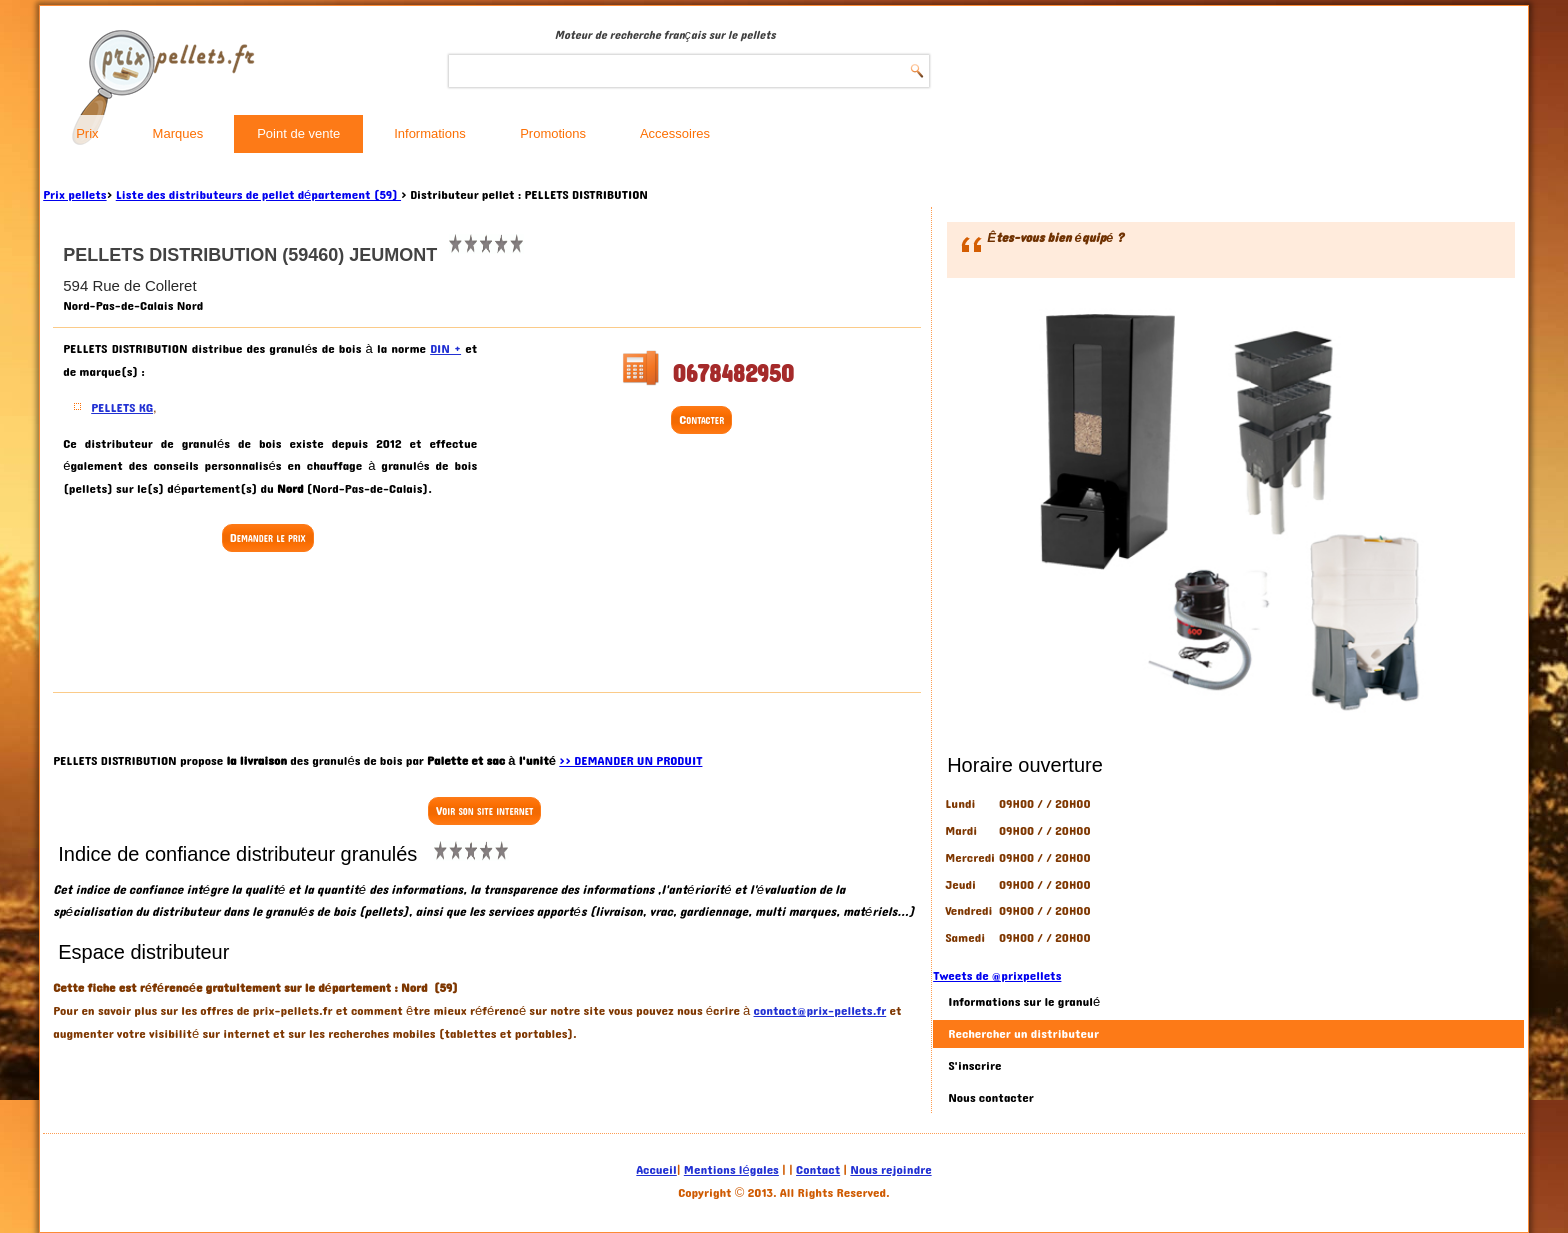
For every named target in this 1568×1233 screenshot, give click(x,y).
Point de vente (298, 133)
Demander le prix (268, 538)
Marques (178, 133)
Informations (430, 133)
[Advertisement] (270, 624)
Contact (818, 1170)
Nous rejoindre (890, 1170)
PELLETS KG (122, 408)
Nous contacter (991, 1098)
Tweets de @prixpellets (997, 976)
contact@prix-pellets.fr (820, 1011)
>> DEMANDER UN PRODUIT (630, 761)
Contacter (701, 420)
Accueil (656, 1170)
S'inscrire (974, 1066)
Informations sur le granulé (1024, 1002)
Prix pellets (74, 195)
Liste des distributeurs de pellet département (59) (258, 195)
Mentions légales (731, 1170)
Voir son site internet (484, 811)
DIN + (445, 349)
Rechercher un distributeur (1023, 1034)
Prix (87, 133)
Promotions (553, 133)
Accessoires (675, 133)
